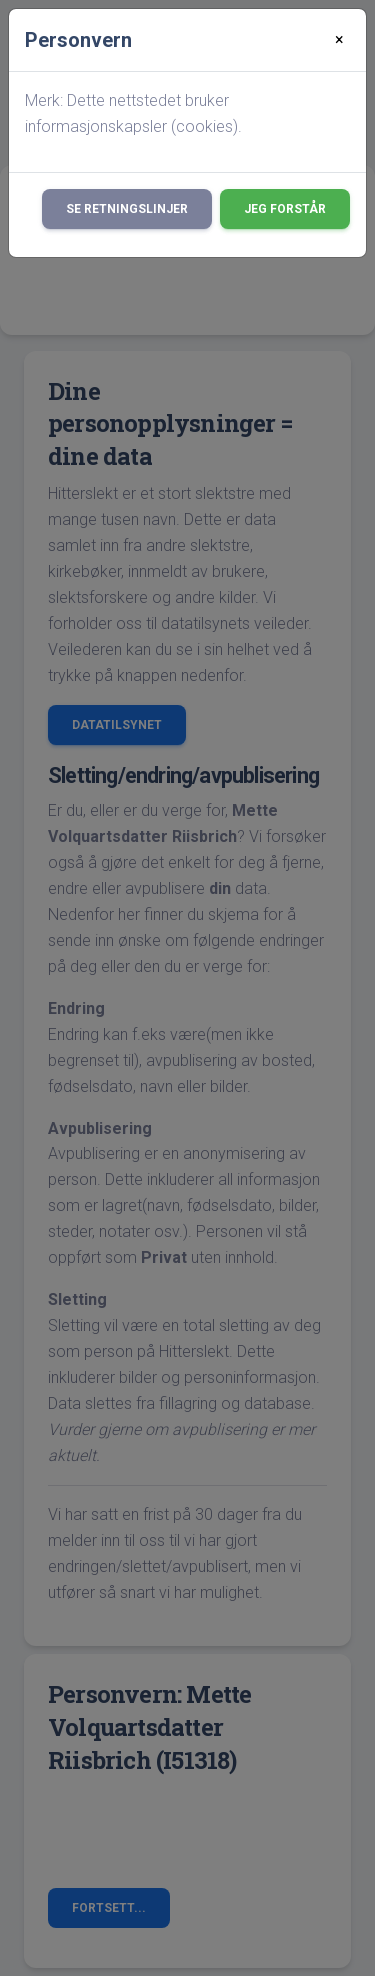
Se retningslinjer (127, 209)
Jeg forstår (285, 209)
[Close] (339, 40)
